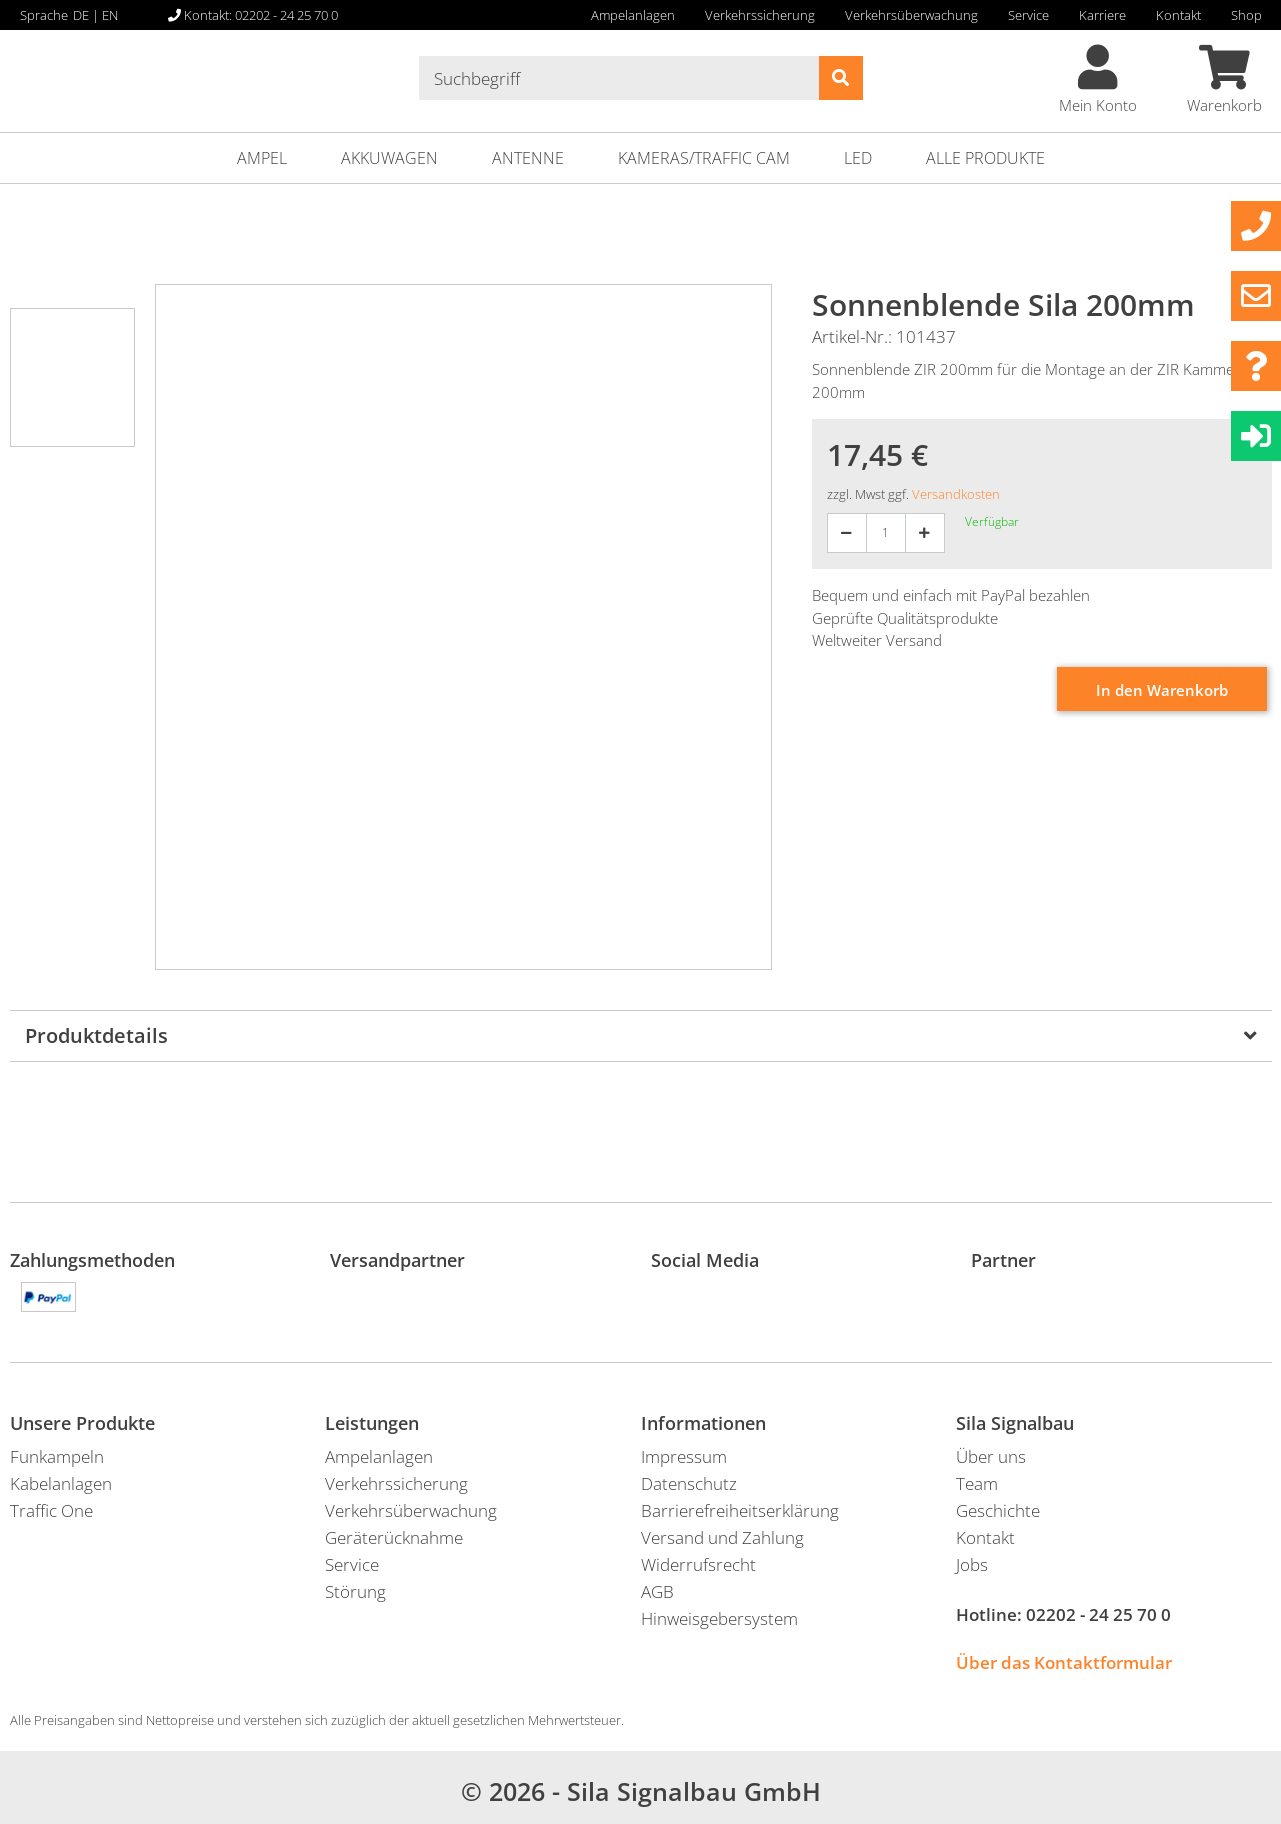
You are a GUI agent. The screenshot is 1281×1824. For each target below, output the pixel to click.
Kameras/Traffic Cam (704, 158)
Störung (355, 1591)
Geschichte (998, 1510)
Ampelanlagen (633, 15)
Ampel (262, 158)
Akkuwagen (389, 158)
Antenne (528, 158)
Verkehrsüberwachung (911, 15)
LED (858, 158)
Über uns (991, 1456)
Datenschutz (689, 1483)
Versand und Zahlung (722, 1537)
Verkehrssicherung (760, 15)
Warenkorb (1224, 80)
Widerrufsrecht (698, 1564)
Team (977, 1483)
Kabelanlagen (61, 1483)
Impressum (684, 1456)
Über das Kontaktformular (1064, 1662)
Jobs (972, 1564)
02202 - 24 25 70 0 (1098, 1614)
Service (1028, 15)
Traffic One (51, 1510)
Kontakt (1178, 15)
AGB (657, 1591)
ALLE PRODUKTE (985, 158)
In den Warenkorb (1162, 690)
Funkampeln (57, 1456)
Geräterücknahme (394, 1537)
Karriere (1102, 15)
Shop (1246, 15)
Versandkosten (956, 494)
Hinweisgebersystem (719, 1618)
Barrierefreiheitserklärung (740, 1510)
